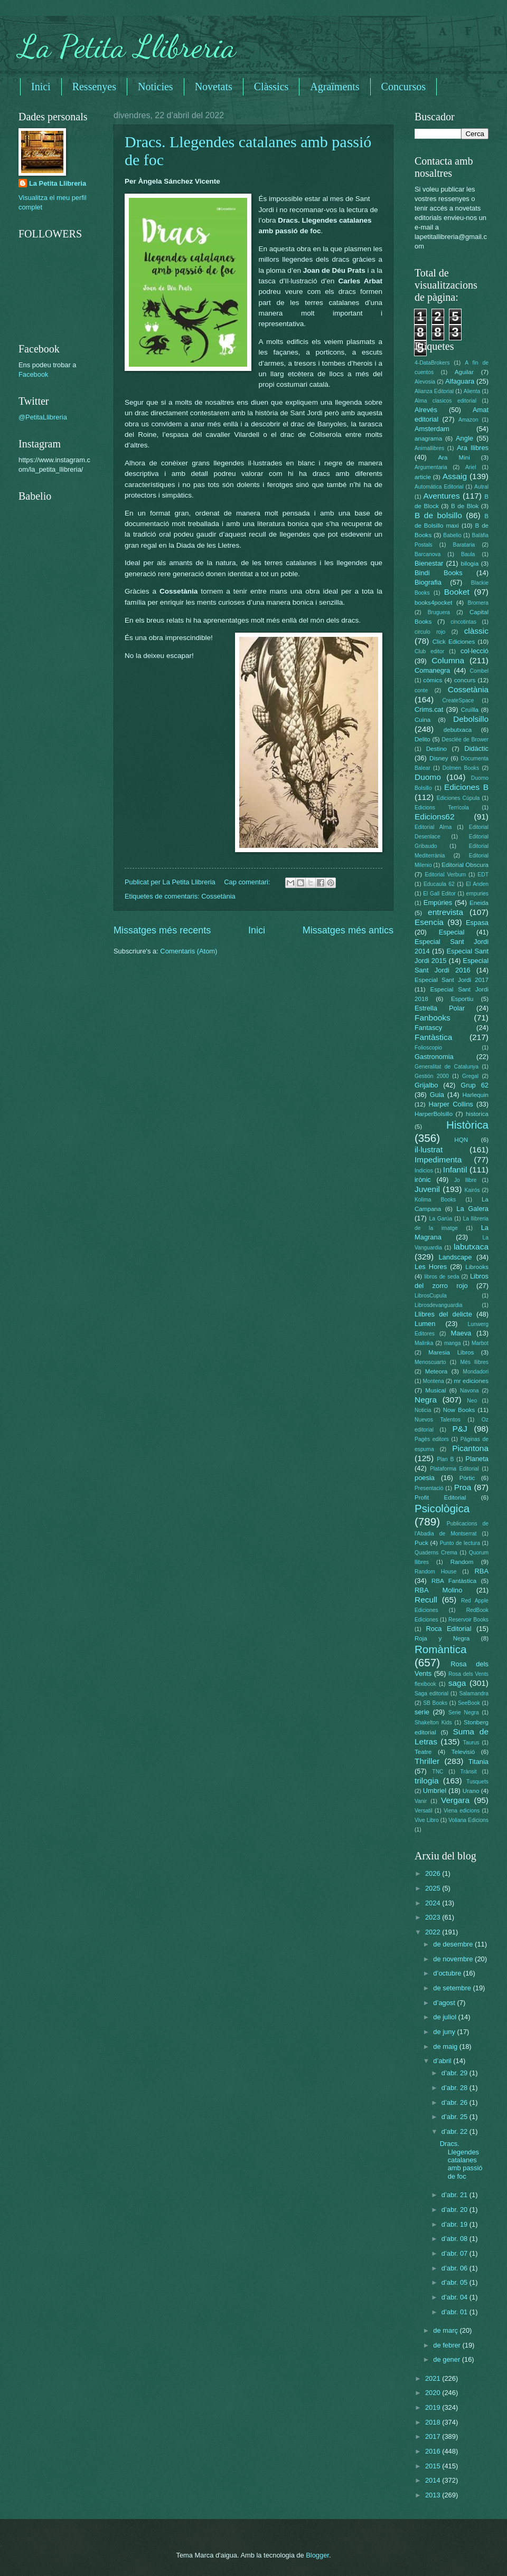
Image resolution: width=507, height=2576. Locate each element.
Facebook (33, 374)
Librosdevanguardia (438, 1305)
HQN (461, 1140)
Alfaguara (459, 381)
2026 (433, 1873)
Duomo (428, 776)
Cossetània (218, 896)
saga (457, 1682)
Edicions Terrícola (442, 807)
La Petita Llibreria (127, 46)
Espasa (477, 923)
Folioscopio (428, 1048)
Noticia (423, 1410)
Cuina (422, 720)
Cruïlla (469, 710)
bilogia (469, 563)
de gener (447, 2359)
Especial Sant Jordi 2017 (452, 980)
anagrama (428, 438)
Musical (435, 1390)
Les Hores (431, 1267)
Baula (468, 554)
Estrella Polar (440, 1008)
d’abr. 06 (456, 2268)
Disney (438, 758)
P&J (459, 1428)
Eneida (479, 903)
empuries (477, 893)
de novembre (454, 1959)
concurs (465, 680)
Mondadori (476, 1372)
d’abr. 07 (456, 2253)
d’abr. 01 (456, 2312)
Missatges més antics (348, 930)
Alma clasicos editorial (445, 401)
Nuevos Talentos (438, 1420)
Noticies (155, 86)
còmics (432, 680)
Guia (437, 1095)
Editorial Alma (433, 827)
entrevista (445, 912)
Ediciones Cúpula (458, 798)
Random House (435, 1572)
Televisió (463, 1752)
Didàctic (476, 748)
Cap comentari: (248, 882)
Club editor (429, 651)
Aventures (441, 495)
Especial (452, 932)
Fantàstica (433, 1037)
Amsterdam (432, 429)
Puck (421, 1543)
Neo (472, 1401)
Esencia (429, 922)
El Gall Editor (439, 893)
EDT (483, 874)
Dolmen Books (461, 768)
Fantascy (428, 1028)
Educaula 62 (439, 884)
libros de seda (441, 1277)
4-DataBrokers (432, 363)
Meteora (436, 1371)
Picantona (470, 1448)
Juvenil (427, 1189)
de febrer (447, 2345)
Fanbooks (432, 1017)
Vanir (421, 1801)
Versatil (424, 1811)
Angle (464, 438)
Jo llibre (465, 1180)
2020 (433, 2393)
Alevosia (425, 382)
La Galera (472, 1209)
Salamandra (474, 1693)
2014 (433, 2480)
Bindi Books (439, 573)
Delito (422, 739)
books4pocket (433, 602)
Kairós (472, 1190)
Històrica (467, 1125)
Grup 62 (475, 1085)
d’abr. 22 (456, 2131)
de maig (446, 2046)
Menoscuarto (430, 1362)
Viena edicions (462, 1811)
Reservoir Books (468, 1620)
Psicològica (442, 1508)
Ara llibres (473, 448)
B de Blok (464, 506)
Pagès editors (432, 1439)
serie (422, 1712)
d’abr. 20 (456, 2210)
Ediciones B (466, 787)
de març (446, 2330)
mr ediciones (471, 1381)
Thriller (427, 1761)
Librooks (477, 1267)
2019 (433, 2407)
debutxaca (458, 730)
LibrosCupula (431, 1296)
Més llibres (474, 1362)
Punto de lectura (460, 1543)
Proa (463, 1487)
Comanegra (432, 670)
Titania (478, 1762)
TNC (437, 1771)
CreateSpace (458, 700)
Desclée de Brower (465, 739)
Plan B (445, 1459)
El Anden (477, 884)
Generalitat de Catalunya (446, 1067)
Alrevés (426, 410)
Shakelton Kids (433, 1722)
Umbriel (434, 1791)
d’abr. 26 (456, 2102)
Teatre (423, 1752)
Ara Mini (454, 457)
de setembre (453, 1988)
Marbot (480, 1343)
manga (452, 1343)
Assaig (455, 476)
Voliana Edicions (468, 1820)
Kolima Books (435, 1200)
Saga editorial (431, 1693)
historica (477, 1114)
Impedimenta (438, 1159)
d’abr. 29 (456, 2073)
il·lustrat (429, 1149)
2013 (433, 2495)
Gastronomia (434, 1057)
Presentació (429, 1488)
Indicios (424, 1170)
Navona (469, 1391)
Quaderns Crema (436, 1553)
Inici (41, 86)
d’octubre (448, 1973)
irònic (423, 1180)
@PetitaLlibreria (42, 417)
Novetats (213, 86)
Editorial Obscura (465, 865)
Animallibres (429, 448)
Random (462, 1562)
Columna (447, 660)
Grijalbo (426, 1085)
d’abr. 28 (456, 2088)
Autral (481, 487)
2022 (433, 1932)
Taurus (471, 1742)
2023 (433, 1917)
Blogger (317, 2555)
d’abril (443, 2061)
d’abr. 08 (456, 2239)
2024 (433, 1903)
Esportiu (462, 999)
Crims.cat (429, 709)
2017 (433, 2436)
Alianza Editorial (434, 391)
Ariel (470, 467)
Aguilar (464, 372)
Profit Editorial (440, 1497)
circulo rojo (430, 632)
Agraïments (334, 86)
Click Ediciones (454, 641)
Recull (426, 1599)
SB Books (435, 1703)
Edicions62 (435, 816)
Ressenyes (94, 86)
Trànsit (469, 1771)
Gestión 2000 (432, 1076)
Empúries (438, 903)
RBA (482, 1571)
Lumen (425, 1324)
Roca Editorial (448, 1629)
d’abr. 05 (456, 2282)
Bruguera (439, 612)
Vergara (455, 1800)
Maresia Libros (451, 1352)
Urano (471, 1791)
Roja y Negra (442, 1638)
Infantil (455, 1169)
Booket (457, 591)
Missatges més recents (162, 930)
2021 (433, 2378)
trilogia (426, 1780)
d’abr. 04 (456, 2297)
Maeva (461, 1333)
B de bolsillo (438, 515)
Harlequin (475, 1095)
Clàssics (271, 86)
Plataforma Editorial (454, 1469)
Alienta (472, 391)
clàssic (476, 630)
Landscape (455, 1257)
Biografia (428, 582)
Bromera (478, 603)
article (423, 477)
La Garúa (440, 1219)
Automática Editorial (439, 487)
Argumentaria (431, 467)
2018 (433, 2422)
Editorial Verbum (445, 874)
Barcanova (427, 554)
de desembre (454, 1944)
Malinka (424, 1343)
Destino (436, 749)
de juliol (445, 2017)
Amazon (468, 420)
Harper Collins (451, 1104)
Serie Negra (463, 1712)
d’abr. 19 (456, 2224)
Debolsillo (471, 718)
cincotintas (463, 622)
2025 (433, 1888)
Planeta (477, 1459)
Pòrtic (467, 1478)
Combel (479, 671)
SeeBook (469, 1703)
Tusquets (477, 1782)
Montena (433, 1381)
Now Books (459, 1410)
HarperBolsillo (434, 1114)
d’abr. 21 (456, 2195)
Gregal (470, 1076)
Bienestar (429, 563)
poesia (425, 1478)
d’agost (445, 2003)
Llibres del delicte (443, 1314)
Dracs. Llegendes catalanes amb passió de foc (461, 2160)
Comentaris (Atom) (188, 951)
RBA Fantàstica (453, 1581)
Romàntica (440, 1649)
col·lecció (475, 651)
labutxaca (471, 1246)
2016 (433, 2451)
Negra (426, 1399)
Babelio (452, 535)
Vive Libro (427, 1820)
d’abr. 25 (456, 2117)
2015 (433, 2466)
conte (421, 690)
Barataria (464, 545)
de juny (445, 2032)
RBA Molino (438, 1590)
